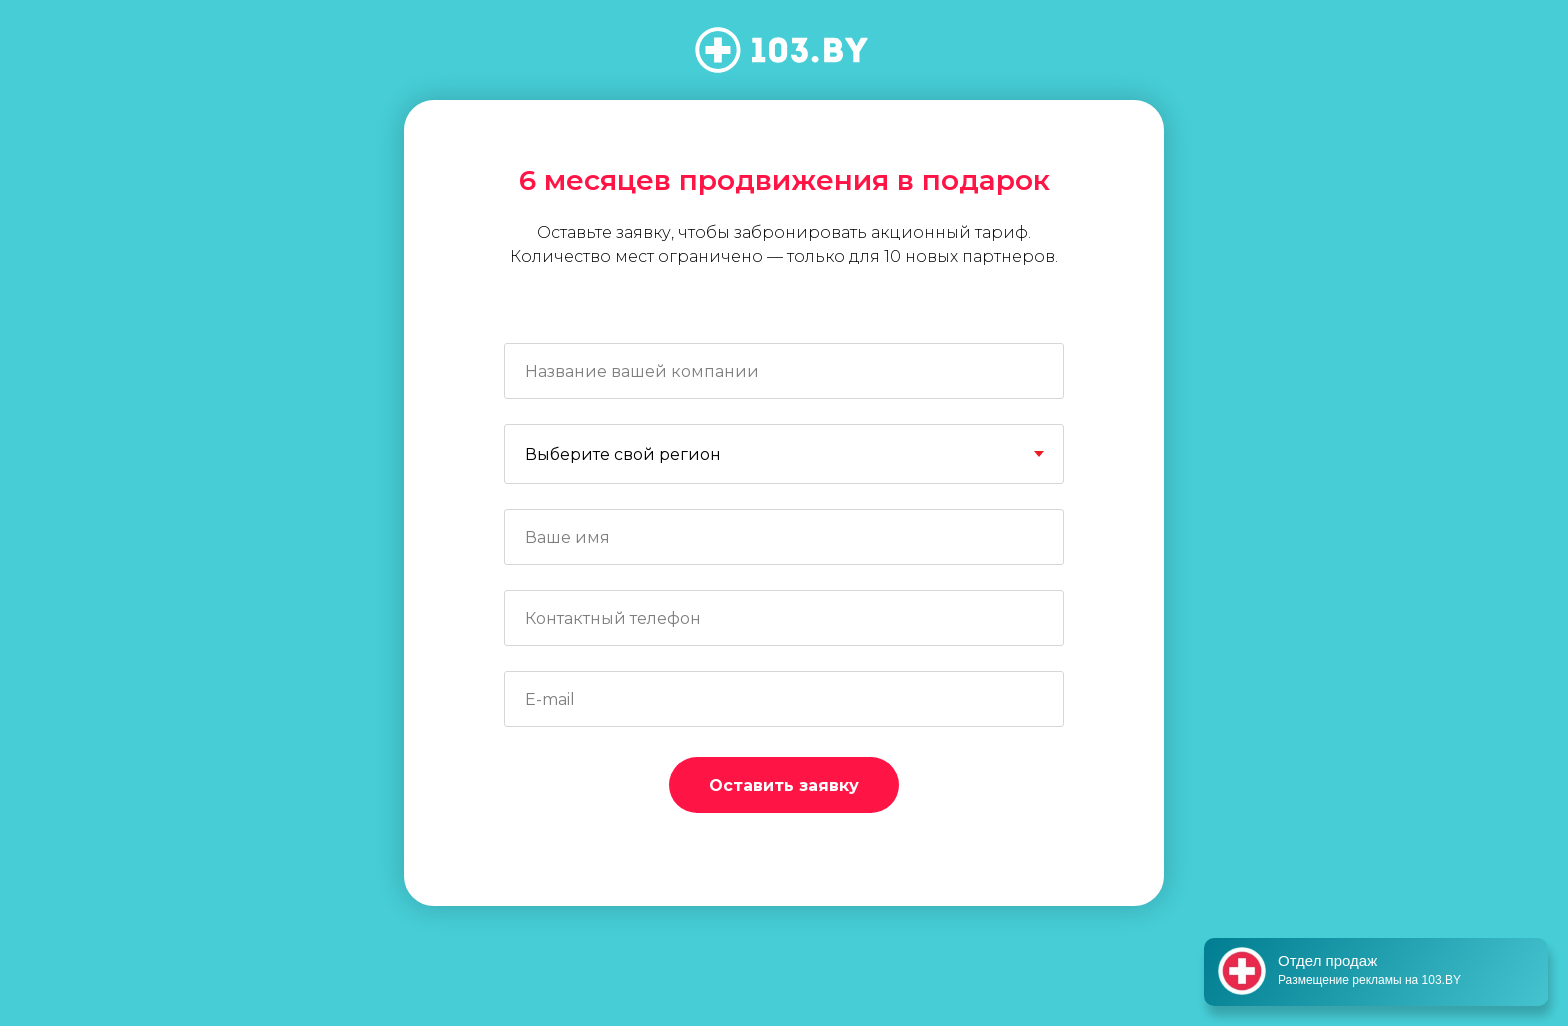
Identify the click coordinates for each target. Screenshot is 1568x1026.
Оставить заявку (784, 785)
